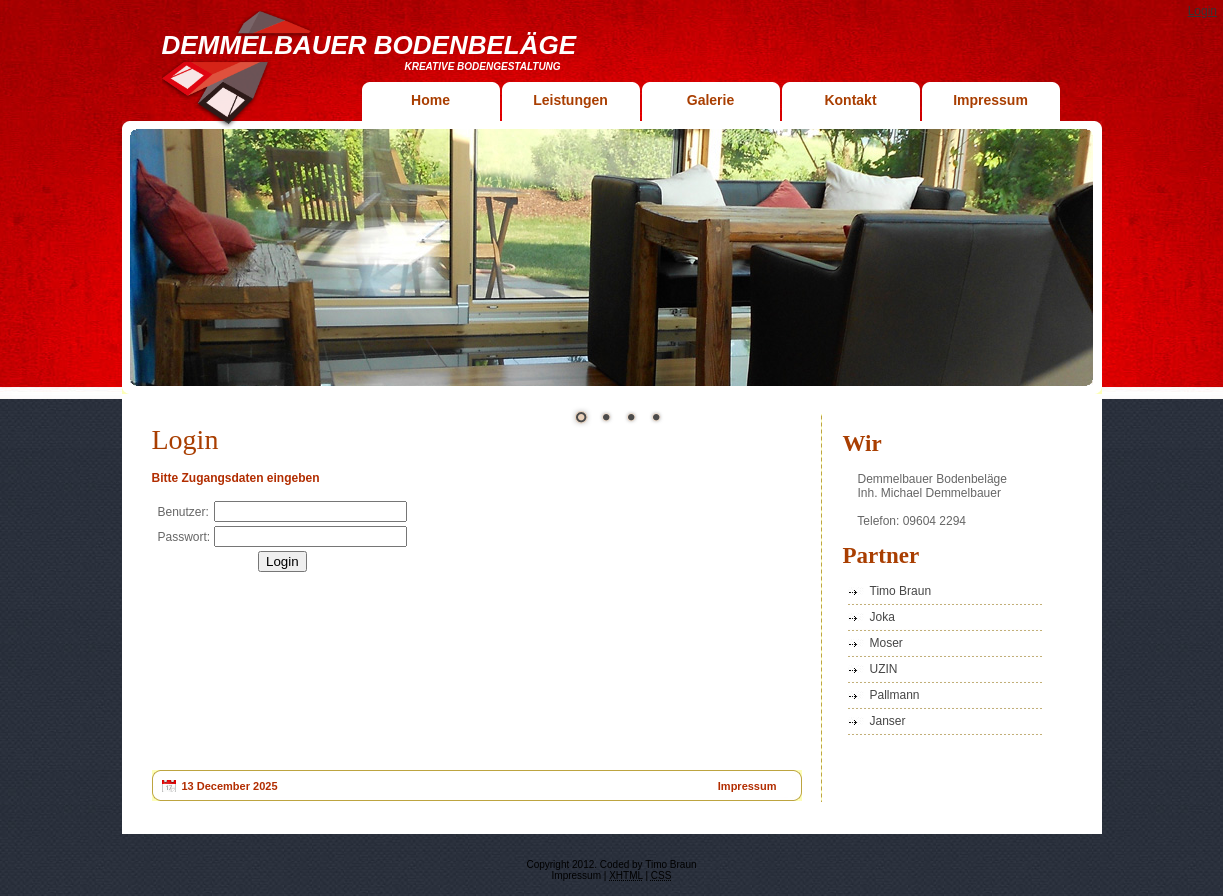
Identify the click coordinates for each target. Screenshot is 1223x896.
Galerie (710, 100)
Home (430, 100)
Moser (886, 643)
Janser (888, 721)
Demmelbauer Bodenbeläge (369, 45)
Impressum (990, 100)
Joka (882, 617)
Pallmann (895, 695)
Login (1202, 11)
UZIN (884, 669)
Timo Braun (901, 591)
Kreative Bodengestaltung (483, 66)
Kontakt (850, 100)
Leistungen (570, 100)
